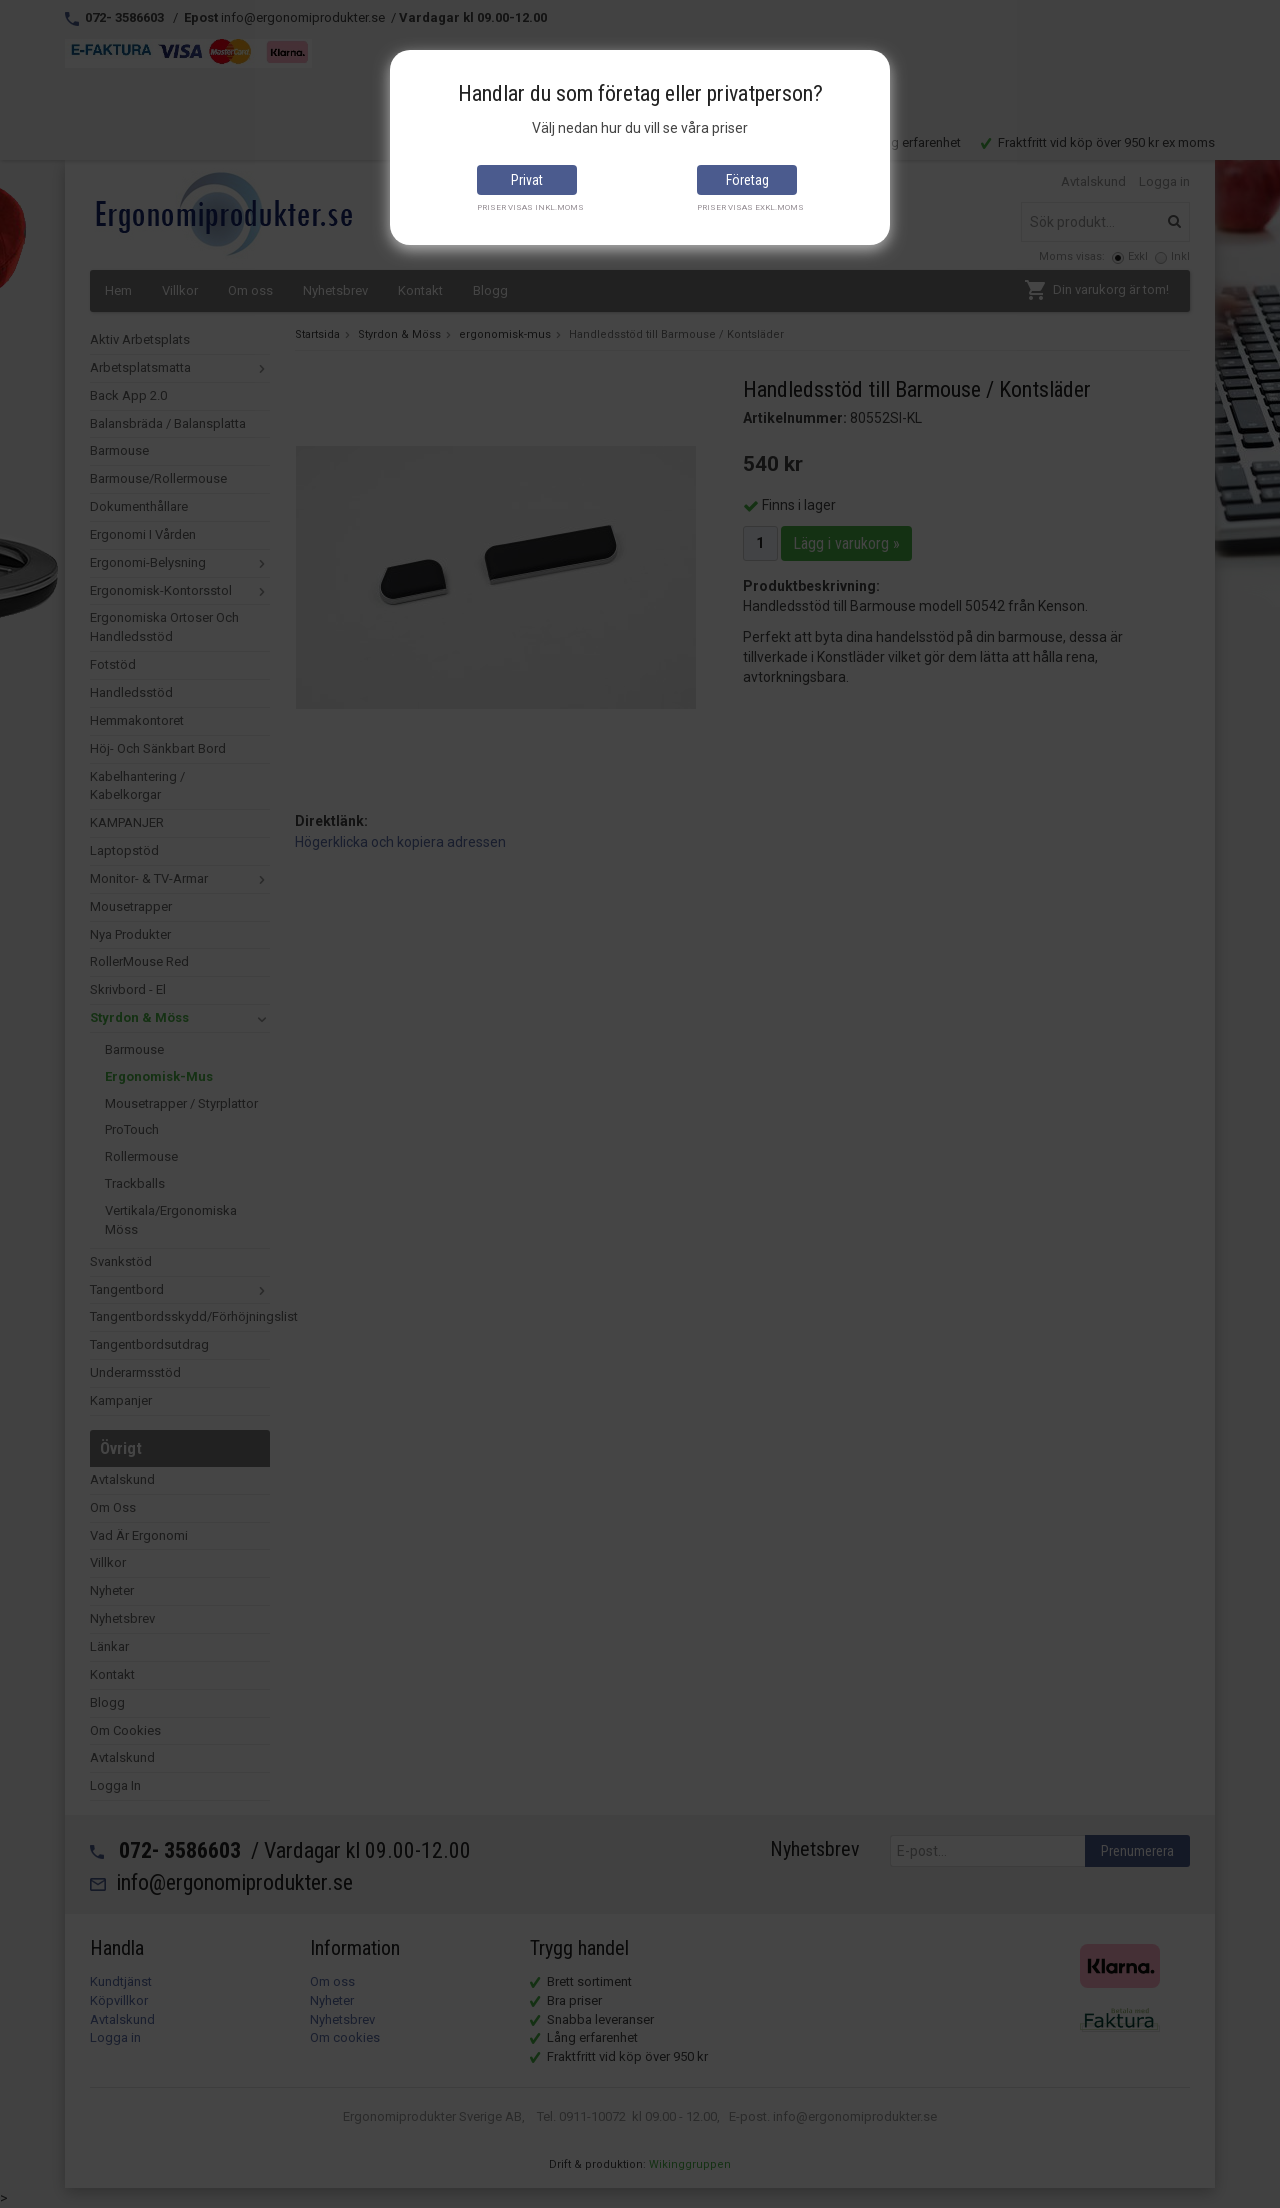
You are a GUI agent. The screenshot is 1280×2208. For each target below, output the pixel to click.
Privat (527, 180)
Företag (747, 180)
